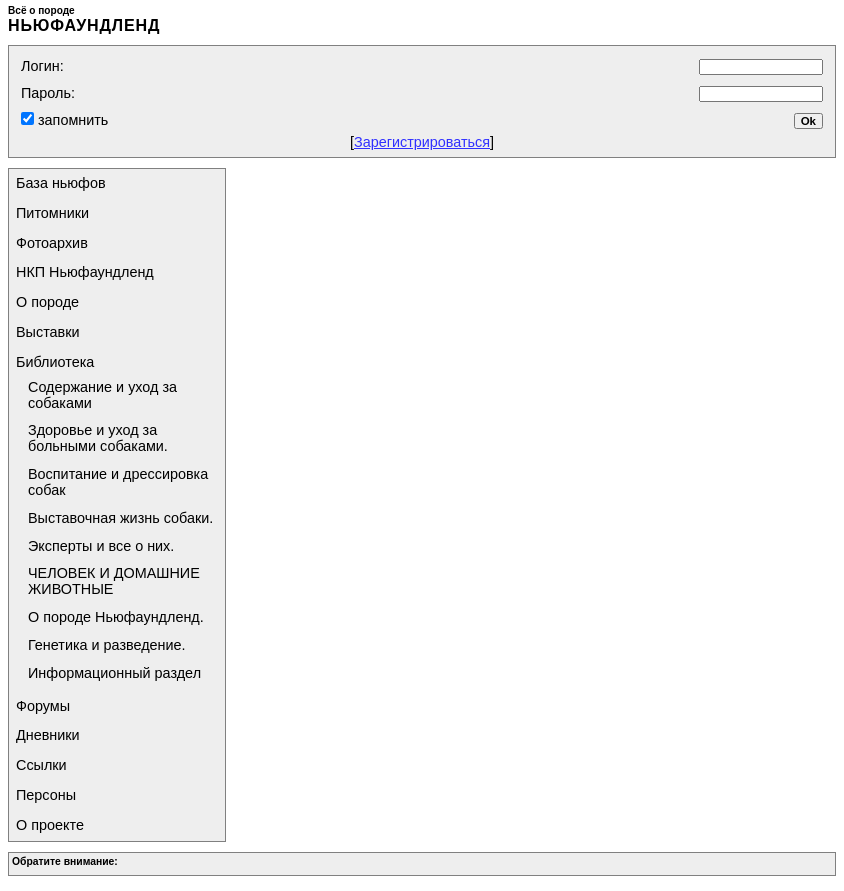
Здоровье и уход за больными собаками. (98, 438)
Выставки (48, 332)
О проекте (50, 825)
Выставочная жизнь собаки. (120, 518)
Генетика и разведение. (107, 645)
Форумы (43, 706)
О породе (47, 302)
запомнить (71, 120)
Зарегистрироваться (422, 142)
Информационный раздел (114, 673)
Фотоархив (52, 243)
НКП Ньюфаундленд (85, 272)
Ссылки (41, 765)
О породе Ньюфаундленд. (116, 617)
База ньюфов (61, 183)
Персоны (46, 795)
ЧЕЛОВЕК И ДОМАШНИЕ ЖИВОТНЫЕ (114, 581)
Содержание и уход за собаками (102, 395)
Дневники (48, 735)
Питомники (52, 213)
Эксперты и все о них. (101, 546)
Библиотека (55, 362)
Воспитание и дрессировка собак (118, 482)
